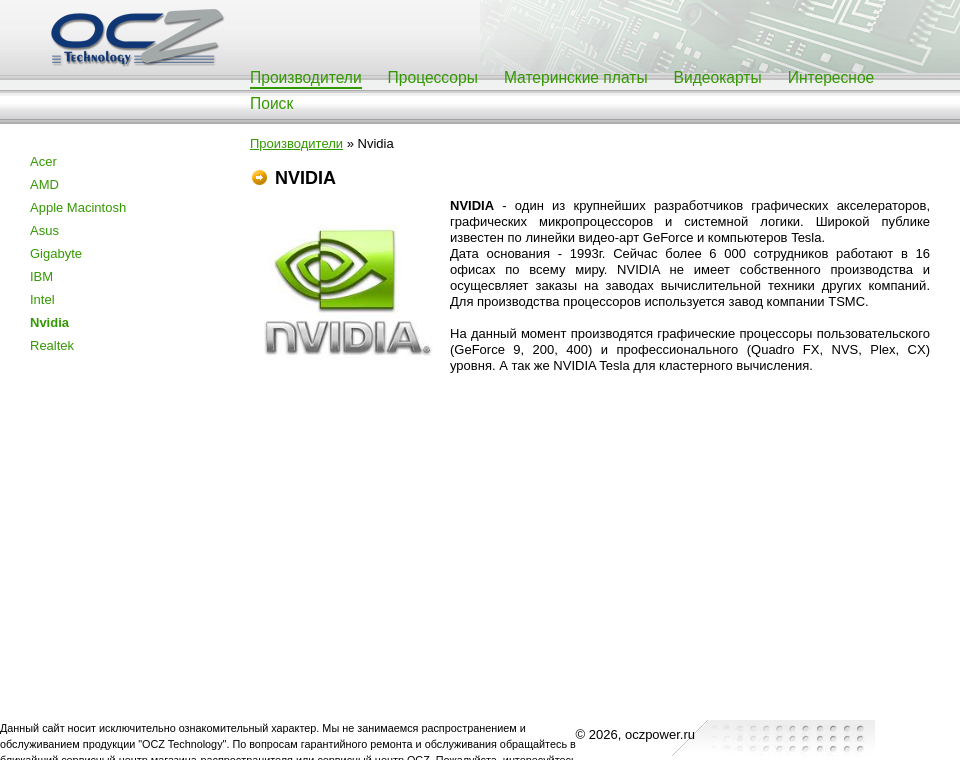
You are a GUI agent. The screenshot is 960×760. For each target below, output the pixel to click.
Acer (43, 161)
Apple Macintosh (78, 207)
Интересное (831, 77)
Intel (42, 299)
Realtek (52, 345)
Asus (44, 230)
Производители (306, 77)
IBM (41, 276)
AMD (44, 184)
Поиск (271, 103)
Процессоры (433, 77)
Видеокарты (718, 77)
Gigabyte (56, 253)
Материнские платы (576, 77)
